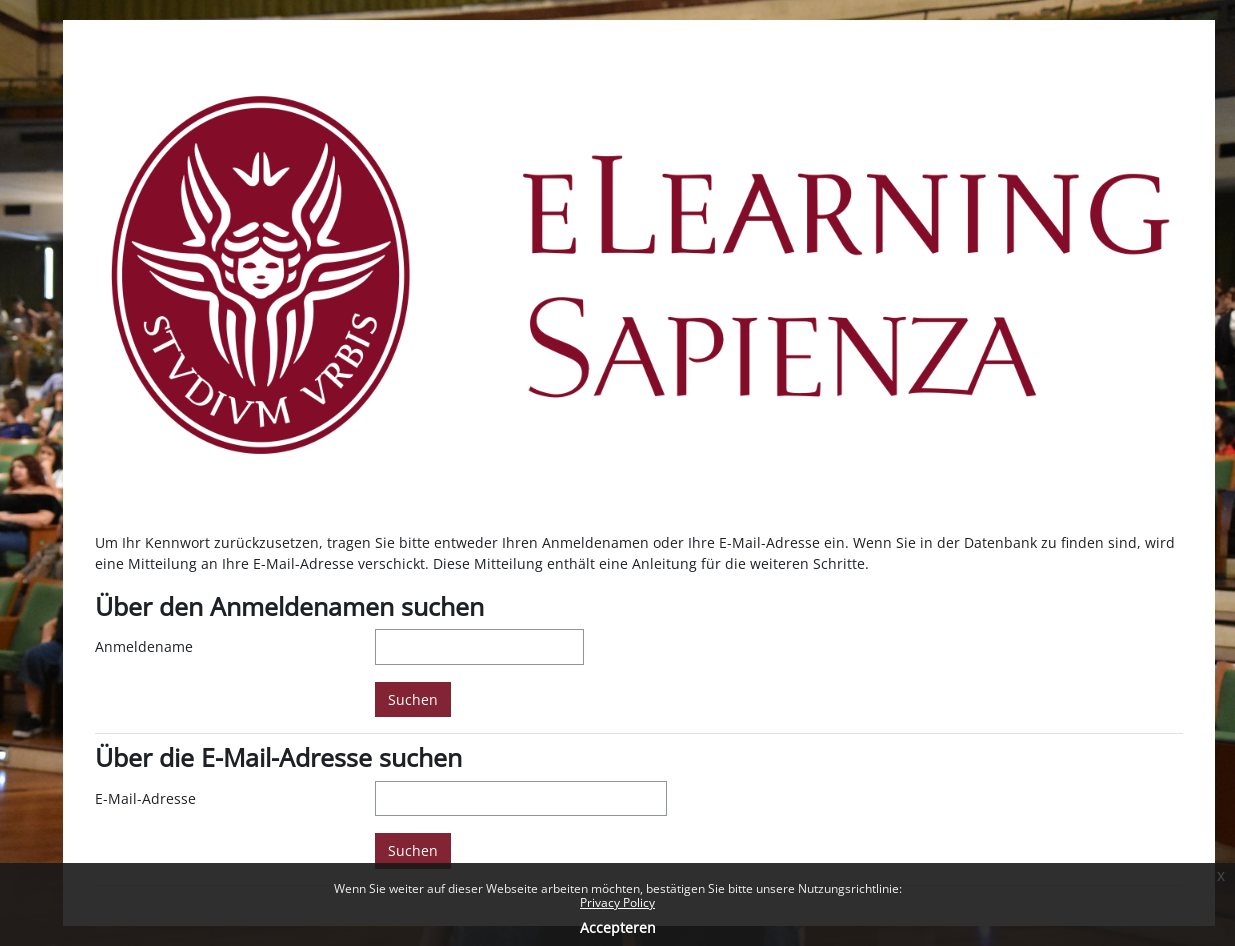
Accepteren (618, 927)
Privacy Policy (617, 902)
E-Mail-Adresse (145, 798)
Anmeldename (144, 646)
